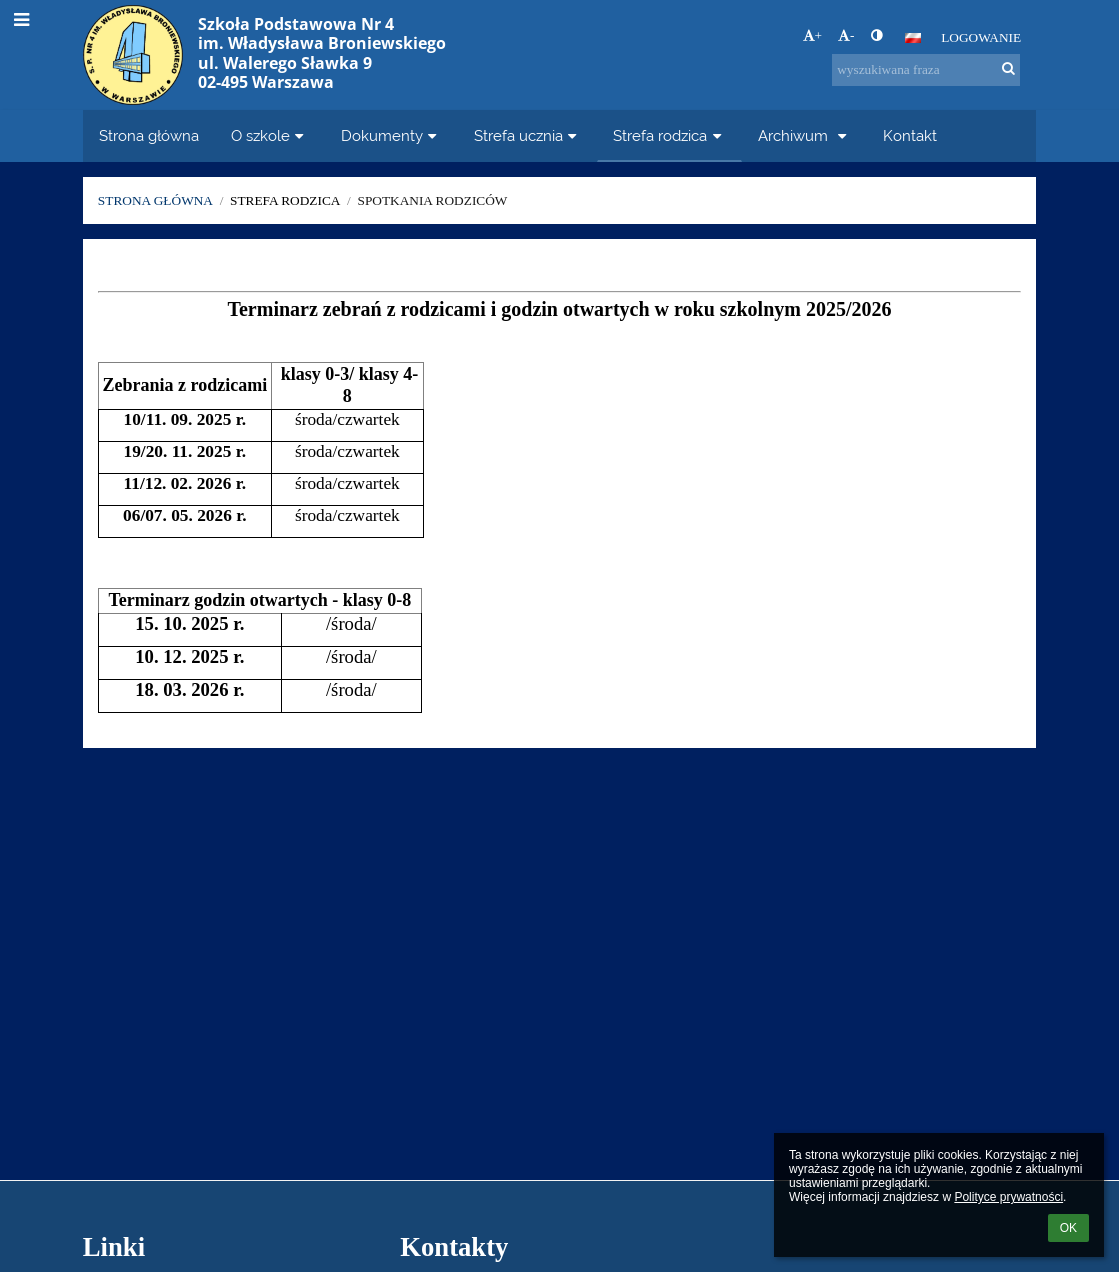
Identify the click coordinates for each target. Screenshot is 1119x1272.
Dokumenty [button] (391, 135)
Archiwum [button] (804, 135)
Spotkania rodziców (432, 200)
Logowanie (981, 37)
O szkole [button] (270, 135)
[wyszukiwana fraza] (926, 70)
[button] (913, 38)
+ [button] (813, 35)
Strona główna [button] (149, 135)
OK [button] (1068, 1228)
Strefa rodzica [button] (669, 135)
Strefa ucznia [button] (528, 135)
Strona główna (155, 200)
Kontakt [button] (910, 135)
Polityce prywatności (1008, 1197)
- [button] (846, 35)
